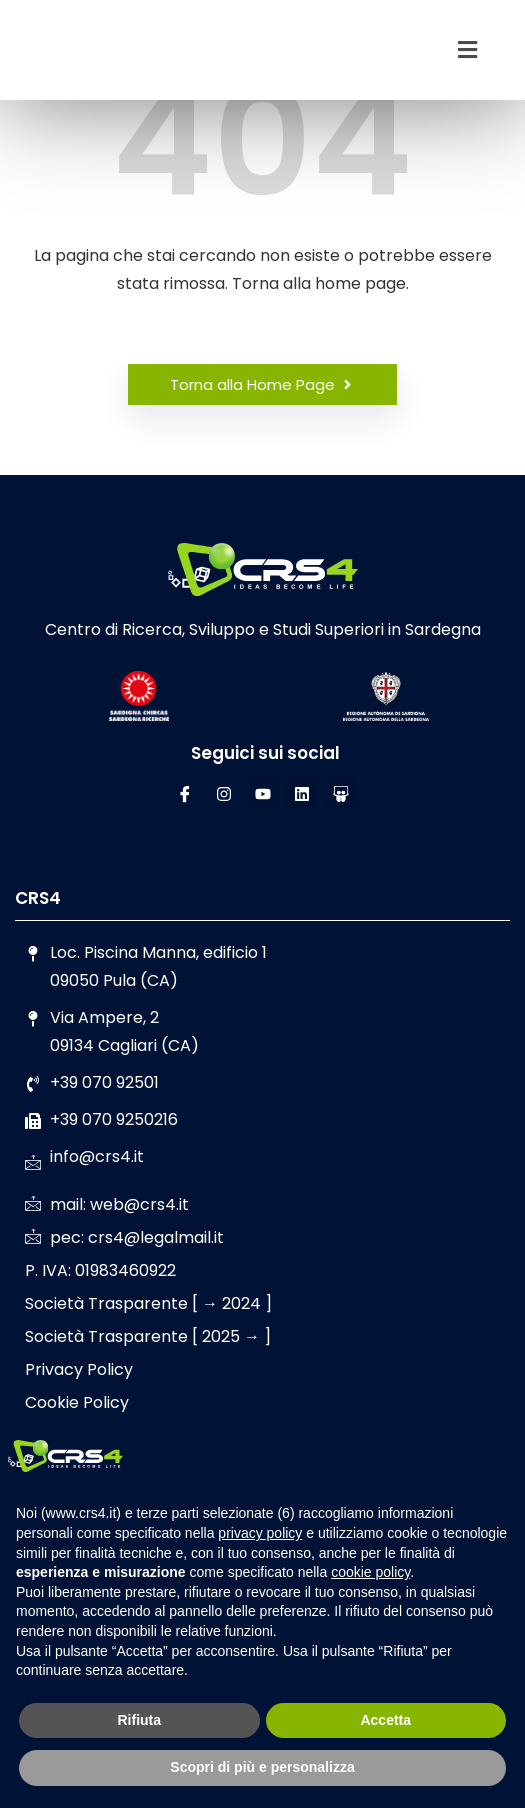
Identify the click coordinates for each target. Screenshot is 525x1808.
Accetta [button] (385, 1720)
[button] (467, 50)
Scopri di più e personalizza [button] (262, 1767)
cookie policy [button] (370, 1572)
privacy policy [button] (260, 1533)
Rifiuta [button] (139, 1720)
